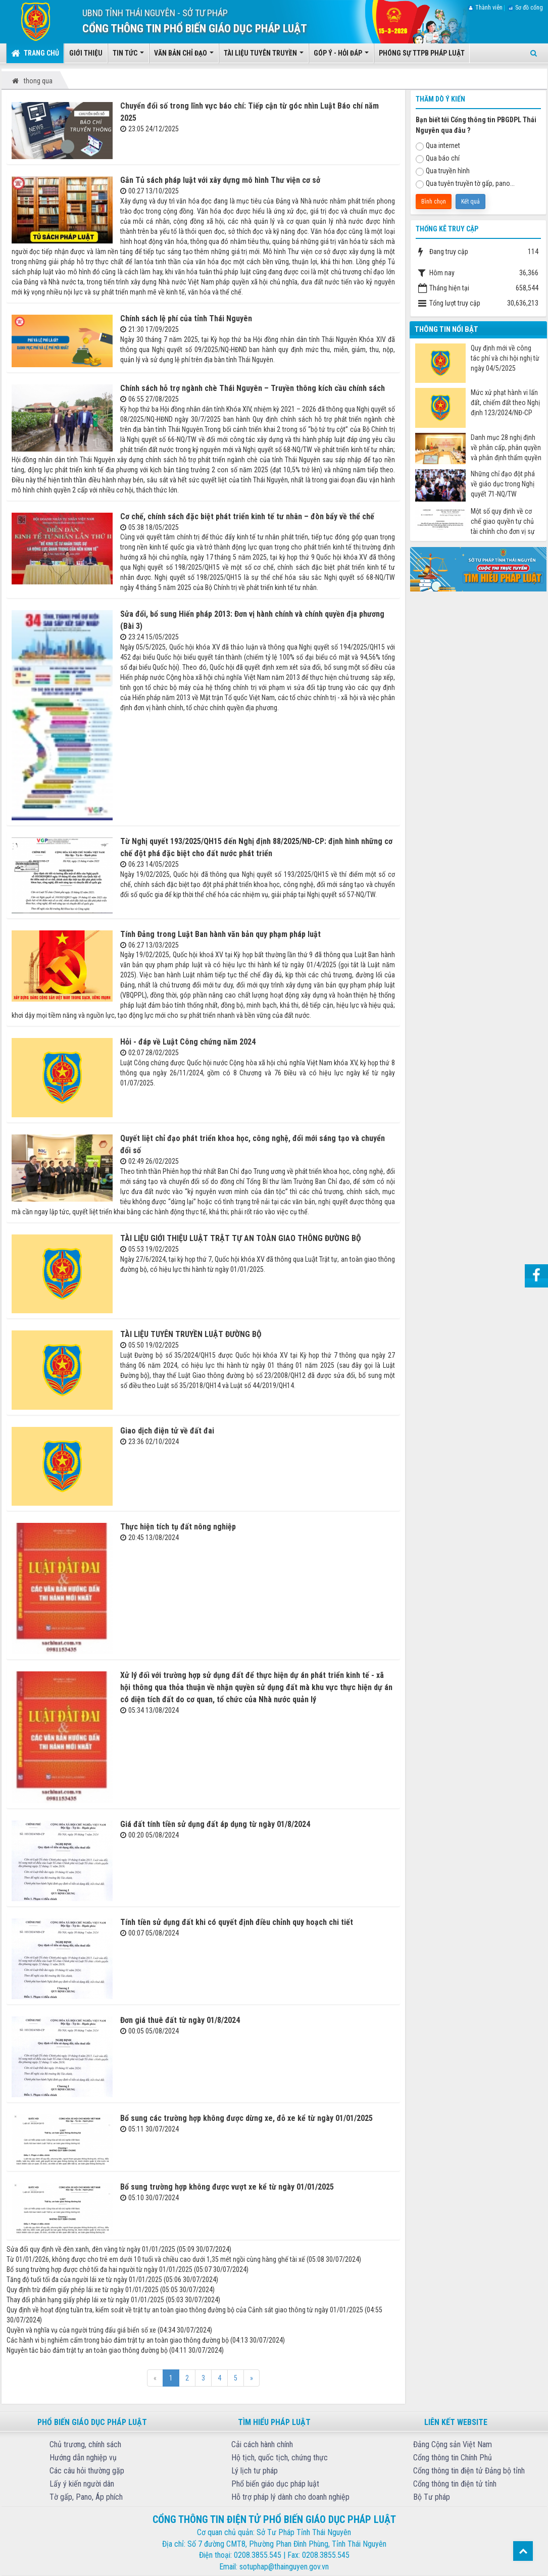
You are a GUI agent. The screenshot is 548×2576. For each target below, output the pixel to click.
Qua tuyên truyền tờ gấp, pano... (465, 183)
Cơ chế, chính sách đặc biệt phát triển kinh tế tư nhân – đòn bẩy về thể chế (247, 516)
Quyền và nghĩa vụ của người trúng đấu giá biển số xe (81, 2330)
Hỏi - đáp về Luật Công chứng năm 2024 (188, 1042)
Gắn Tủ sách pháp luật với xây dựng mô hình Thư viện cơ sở (220, 180)
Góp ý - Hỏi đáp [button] (341, 56)
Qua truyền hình (443, 171)
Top (523, 2551)
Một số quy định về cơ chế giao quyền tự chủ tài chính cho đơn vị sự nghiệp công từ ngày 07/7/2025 (503, 521)
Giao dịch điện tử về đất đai (167, 1430)
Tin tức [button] (128, 56)
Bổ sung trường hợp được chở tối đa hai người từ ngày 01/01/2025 (99, 2269)
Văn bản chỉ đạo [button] (184, 56)
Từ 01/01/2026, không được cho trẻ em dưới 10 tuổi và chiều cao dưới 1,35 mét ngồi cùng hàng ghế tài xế (156, 2259)
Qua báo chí (438, 158)
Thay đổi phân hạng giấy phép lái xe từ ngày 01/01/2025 (85, 2300)
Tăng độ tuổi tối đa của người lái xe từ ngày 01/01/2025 (84, 2279)
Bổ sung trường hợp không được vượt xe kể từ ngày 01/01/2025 (227, 2187)
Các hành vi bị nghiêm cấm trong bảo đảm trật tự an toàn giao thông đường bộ (118, 2340)
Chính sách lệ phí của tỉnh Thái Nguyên (186, 318)
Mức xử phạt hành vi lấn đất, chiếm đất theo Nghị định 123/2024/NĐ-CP (505, 402)
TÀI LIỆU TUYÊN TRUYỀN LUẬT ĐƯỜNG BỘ (191, 1334)
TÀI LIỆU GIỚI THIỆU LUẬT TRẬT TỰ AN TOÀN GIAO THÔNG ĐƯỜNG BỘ (240, 1238)
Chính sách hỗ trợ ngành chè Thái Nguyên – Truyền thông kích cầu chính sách (252, 388)
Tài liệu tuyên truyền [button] (264, 56)
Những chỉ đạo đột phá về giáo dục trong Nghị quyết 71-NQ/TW (503, 484)
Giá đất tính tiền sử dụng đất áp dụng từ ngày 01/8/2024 (215, 1824)
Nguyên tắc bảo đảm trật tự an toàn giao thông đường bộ (87, 2350)
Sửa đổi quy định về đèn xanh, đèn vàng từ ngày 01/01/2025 (91, 2249)
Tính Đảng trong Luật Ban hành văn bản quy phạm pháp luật (220, 934)
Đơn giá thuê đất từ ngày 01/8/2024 (180, 2020)
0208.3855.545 (257, 2555)
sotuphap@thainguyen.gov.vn (284, 2566)
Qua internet (438, 146)
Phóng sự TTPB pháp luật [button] (422, 53)
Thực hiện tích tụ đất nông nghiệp (178, 1526)
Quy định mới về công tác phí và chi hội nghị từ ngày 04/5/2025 (505, 358)
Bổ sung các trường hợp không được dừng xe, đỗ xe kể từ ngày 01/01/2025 (246, 2118)
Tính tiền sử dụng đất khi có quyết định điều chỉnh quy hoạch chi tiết (236, 1922)
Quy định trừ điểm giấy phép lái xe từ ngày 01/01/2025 (83, 2290)
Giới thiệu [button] (86, 53)
